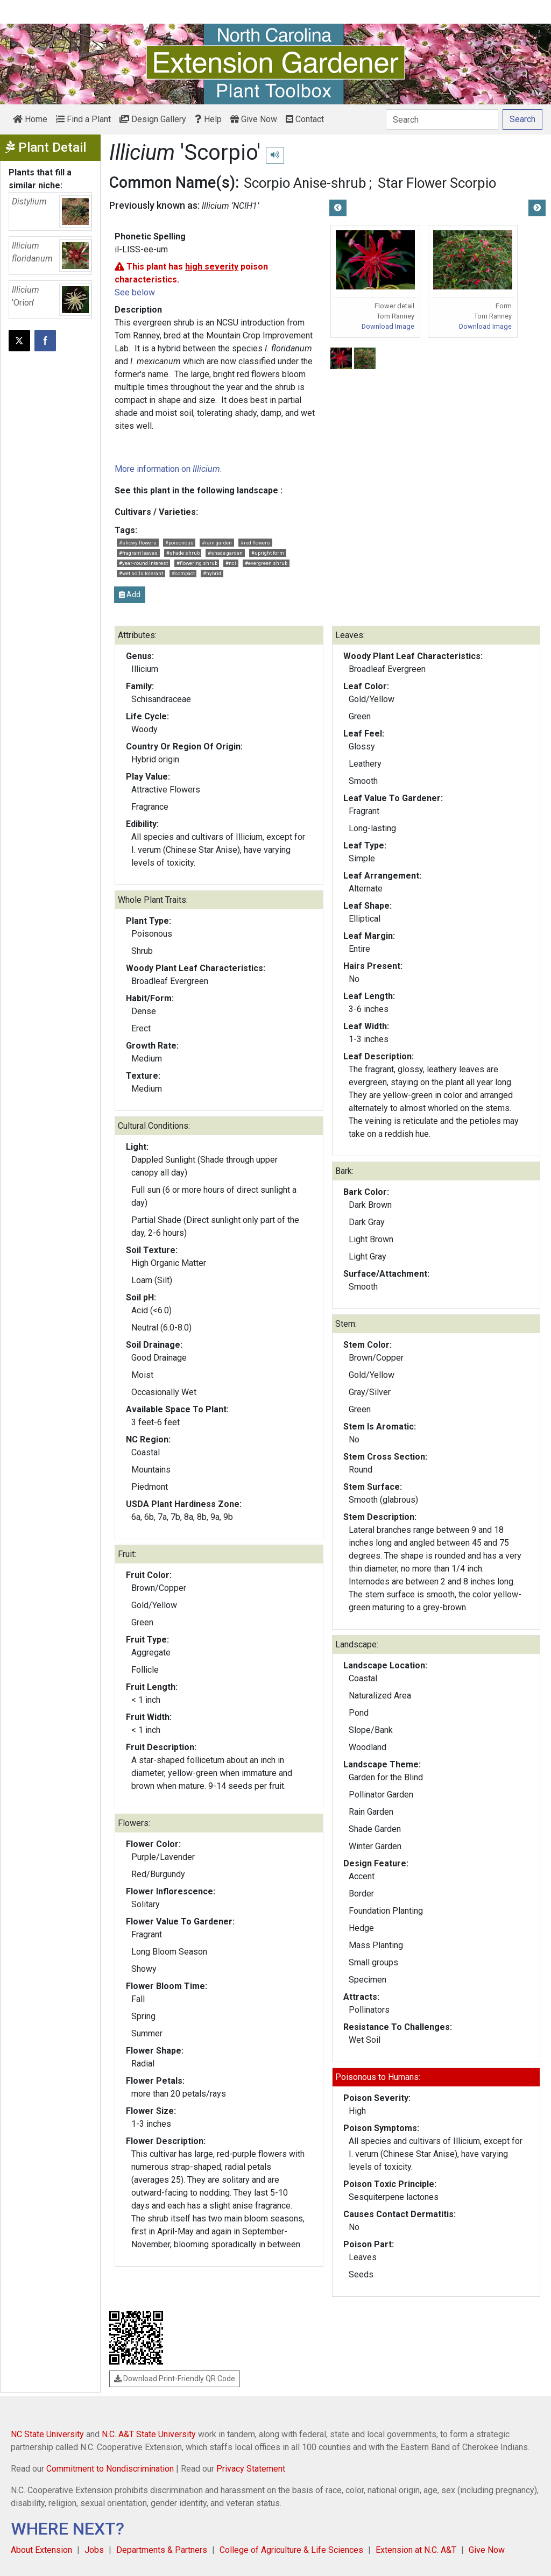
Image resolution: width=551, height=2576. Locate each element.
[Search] (442, 119)
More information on (167, 469)
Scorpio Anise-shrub (305, 183)
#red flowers (255, 543)
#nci (230, 563)
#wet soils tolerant (141, 573)
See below (135, 292)
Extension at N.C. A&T (416, 2550)
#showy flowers (138, 543)
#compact (183, 573)
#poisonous (179, 543)
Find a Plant (83, 119)
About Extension (41, 2550)
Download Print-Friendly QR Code (174, 2378)
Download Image (388, 326)
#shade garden (225, 553)
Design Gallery (152, 119)
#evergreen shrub (266, 563)
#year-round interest (143, 563)
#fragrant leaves (138, 553)
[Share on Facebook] (45, 340)
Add (129, 594)
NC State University (47, 2434)
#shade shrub (183, 553)
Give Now (253, 119)
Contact (305, 119)
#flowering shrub (196, 563)
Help (208, 119)
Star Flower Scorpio (437, 183)
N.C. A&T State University (149, 2434)
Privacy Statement (250, 2469)
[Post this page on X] (19, 340)
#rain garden (217, 543)
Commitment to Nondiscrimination (110, 2469)
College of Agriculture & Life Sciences (291, 2550)
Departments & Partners (161, 2550)
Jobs (94, 2550)
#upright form (267, 553)
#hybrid (212, 573)
